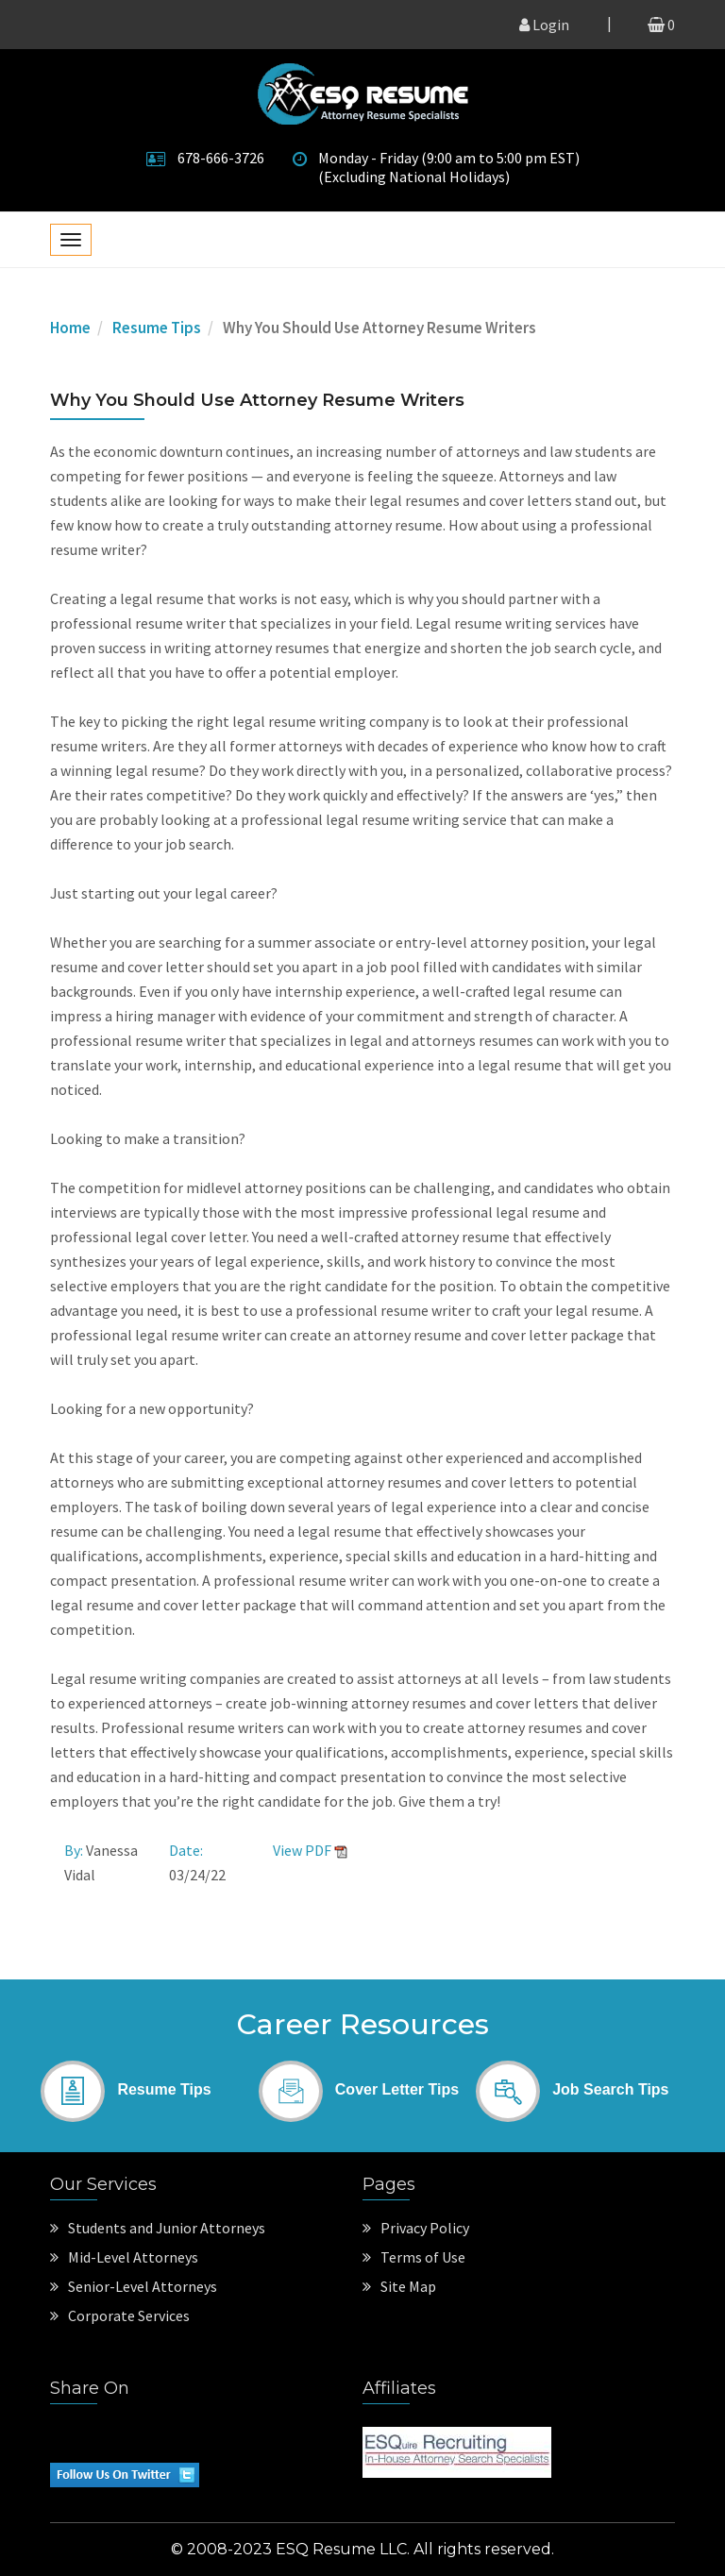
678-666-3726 (220, 157)
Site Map (399, 2286)
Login (544, 24)
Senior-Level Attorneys (133, 2286)
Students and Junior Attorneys (157, 2227)
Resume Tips (156, 327)
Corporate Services (120, 2315)
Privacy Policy (415, 2227)
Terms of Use (413, 2257)
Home (70, 327)
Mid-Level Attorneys (124, 2257)
